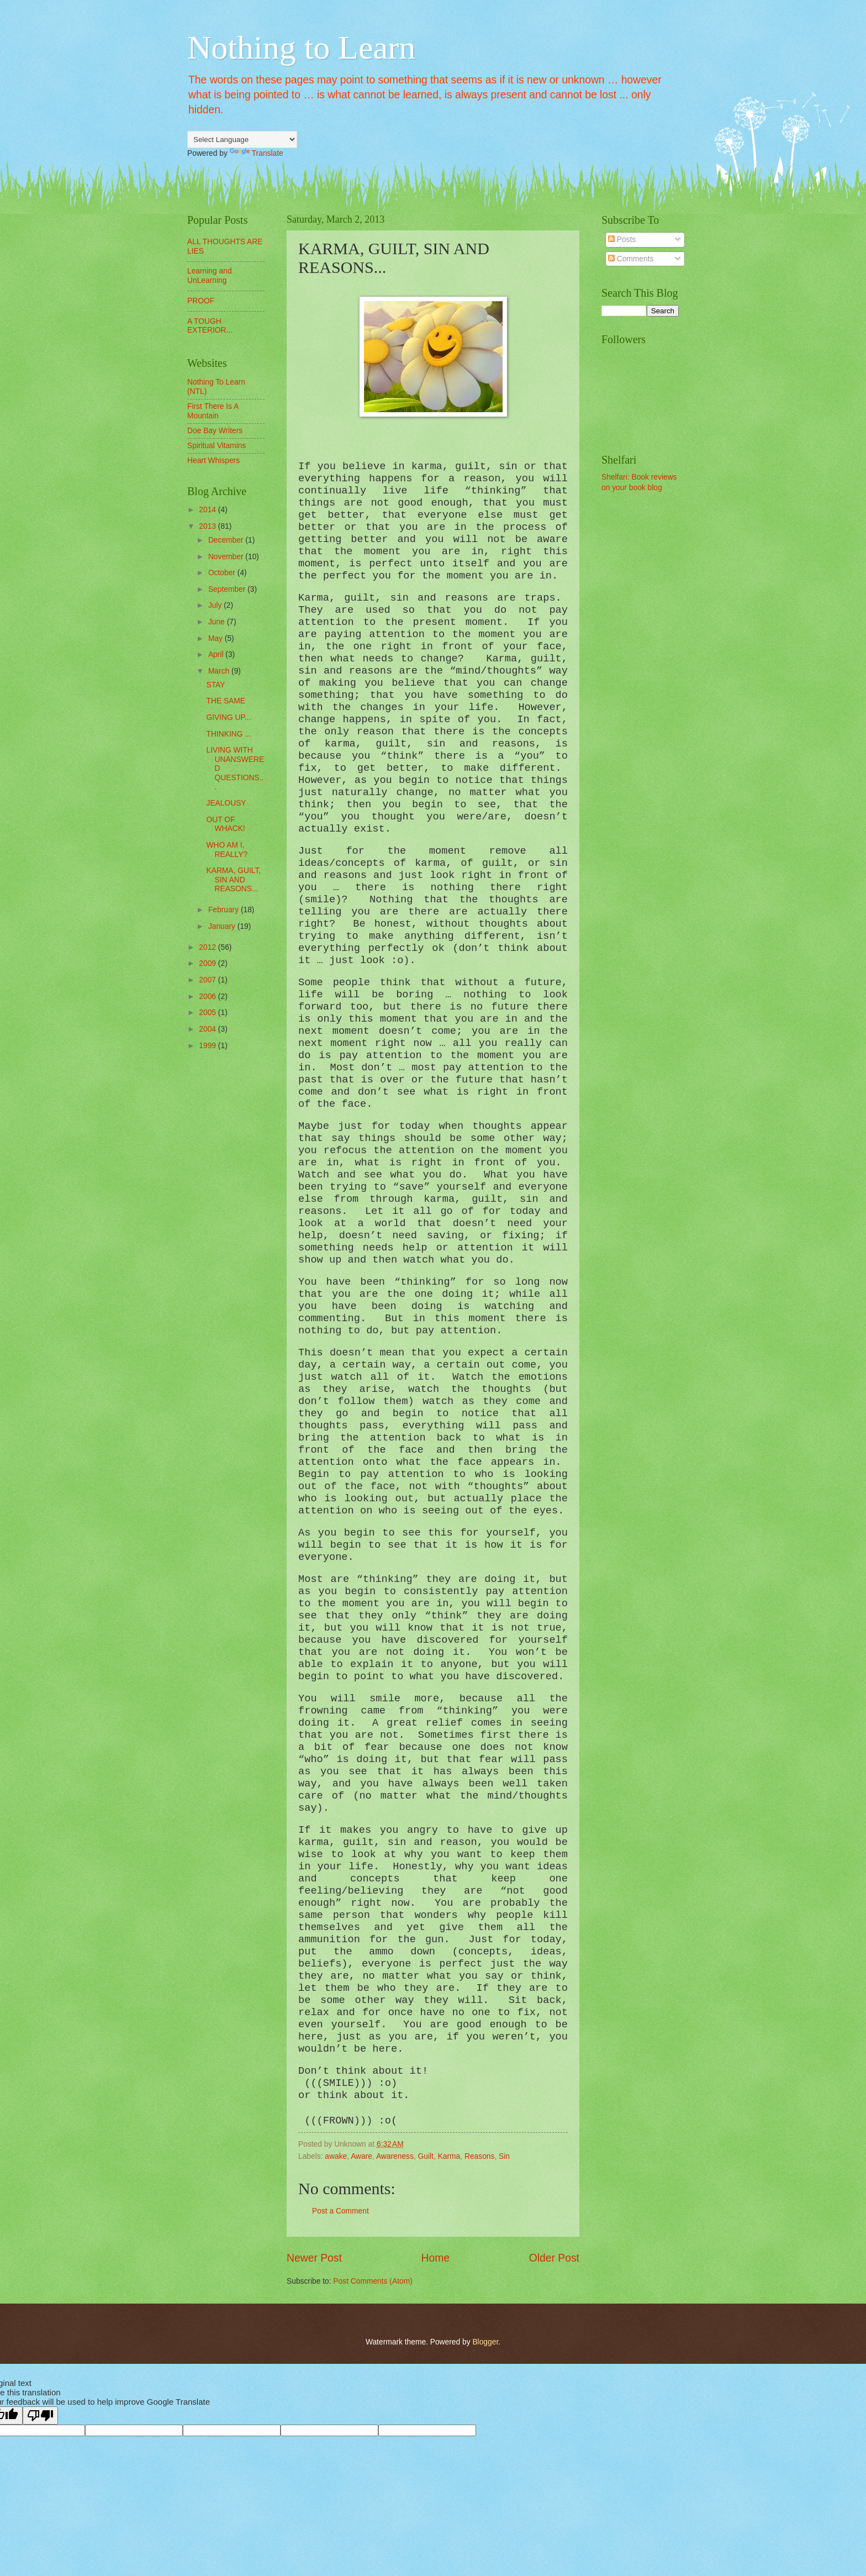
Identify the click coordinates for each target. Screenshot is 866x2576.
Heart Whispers (213, 460)
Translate (256, 153)
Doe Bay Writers (214, 431)
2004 (208, 1029)
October (222, 573)
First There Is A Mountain (213, 411)
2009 (208, 963)
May (216, 638)
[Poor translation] (40, 2415)
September (227, 589)
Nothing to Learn (301, 47)
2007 (208, 980)
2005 (208, 1012)
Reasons (479, 2156)
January (222, 926)
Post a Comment (340, 2211)
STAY (215, 685)
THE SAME (225, 701)
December (226, 540)
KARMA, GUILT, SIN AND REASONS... (233, 879)
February (224, 910)
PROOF (200, 301)
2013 (208, 526)
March (219, 671)
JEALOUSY (226, 803)
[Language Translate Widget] (242, 139)
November (226, 557)
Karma (449, 2156)
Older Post (554, 2258)
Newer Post (314, 2258)
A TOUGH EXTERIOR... (210, 326)
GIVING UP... (228, 717)
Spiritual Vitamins (216, 445)
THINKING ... (228, 734)
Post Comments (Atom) (372, 2281)
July (216, 605)
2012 (208, 947)
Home (435, 2258)
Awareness (395, 2156)
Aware (361, 2156)
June (217, 622)
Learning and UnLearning (209, 276)
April (216, 654)
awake (336, 2156)
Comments (631, 259)
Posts (622, 239)
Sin (504, 2156)
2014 (208, 510)
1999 (208, 1046)
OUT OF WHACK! (225, 824)
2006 (208, 996)
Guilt (426, 2156)
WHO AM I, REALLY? (226, 850)
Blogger (485, 2342)
